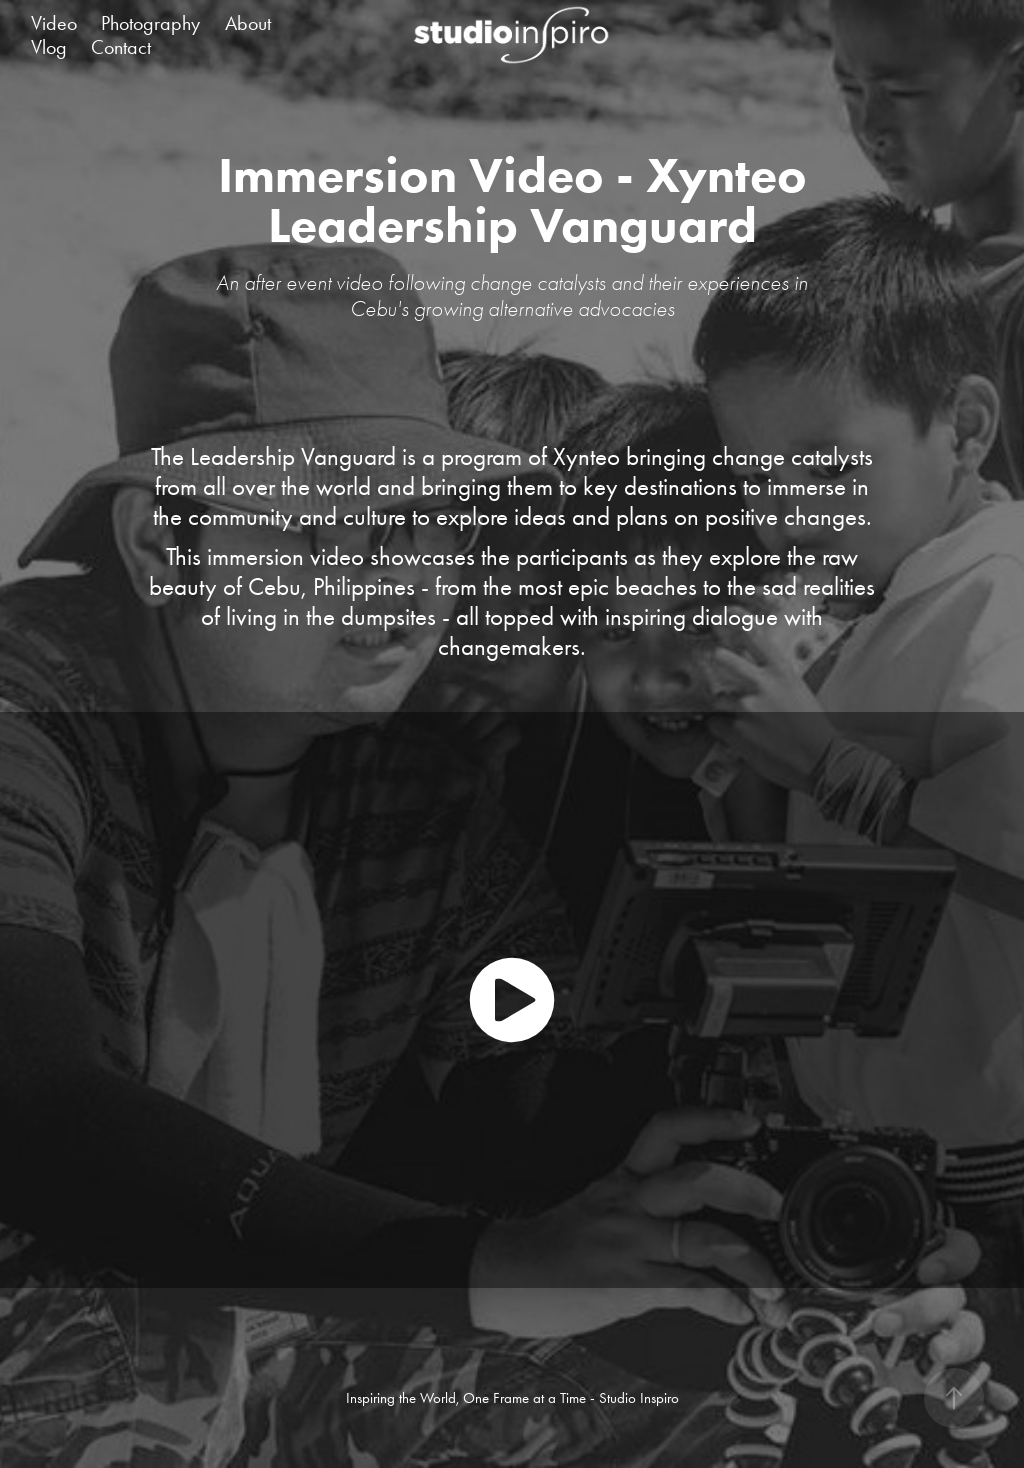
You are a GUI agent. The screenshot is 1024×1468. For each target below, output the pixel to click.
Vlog (49, 47)
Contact (121, 47)
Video (54, 23)
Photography (150, 23)
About (248, 23)
